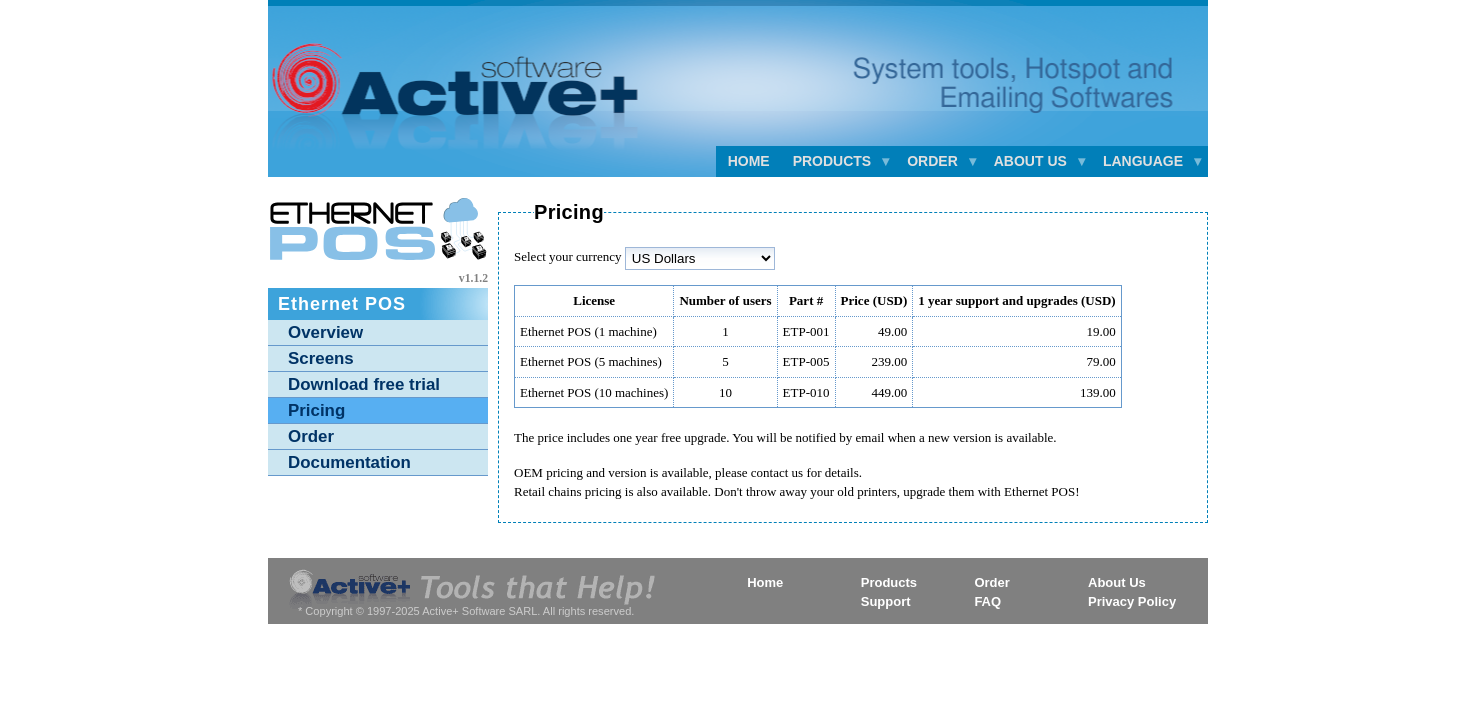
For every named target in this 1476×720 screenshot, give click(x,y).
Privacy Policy (1132, 601)
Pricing (316, 410)
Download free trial (364, 384)
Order (311, 436)
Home (749, 161)
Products (889, 582)
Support (886, 601)
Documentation (349, 462)
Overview (325, 332)
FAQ (987, 601)
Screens (321, 358)
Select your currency (568, 256)
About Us (1117, 582)
